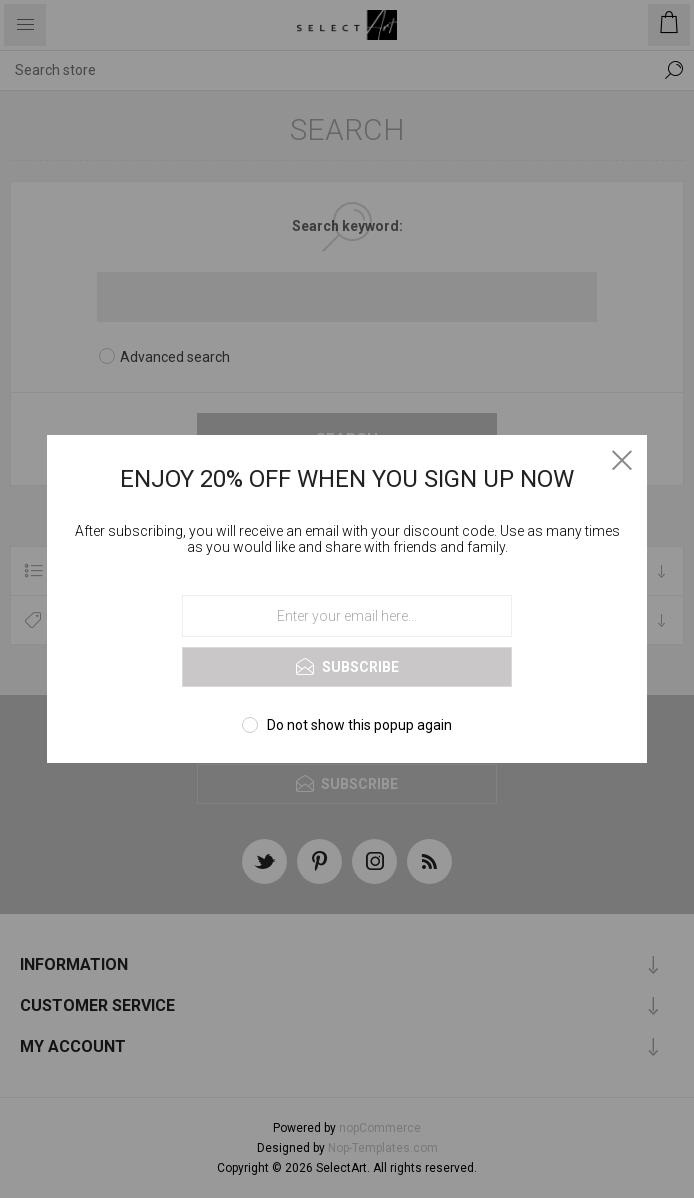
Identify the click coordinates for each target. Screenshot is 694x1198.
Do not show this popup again (359, 725)
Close (622, 460)
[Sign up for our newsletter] (347, 616)
